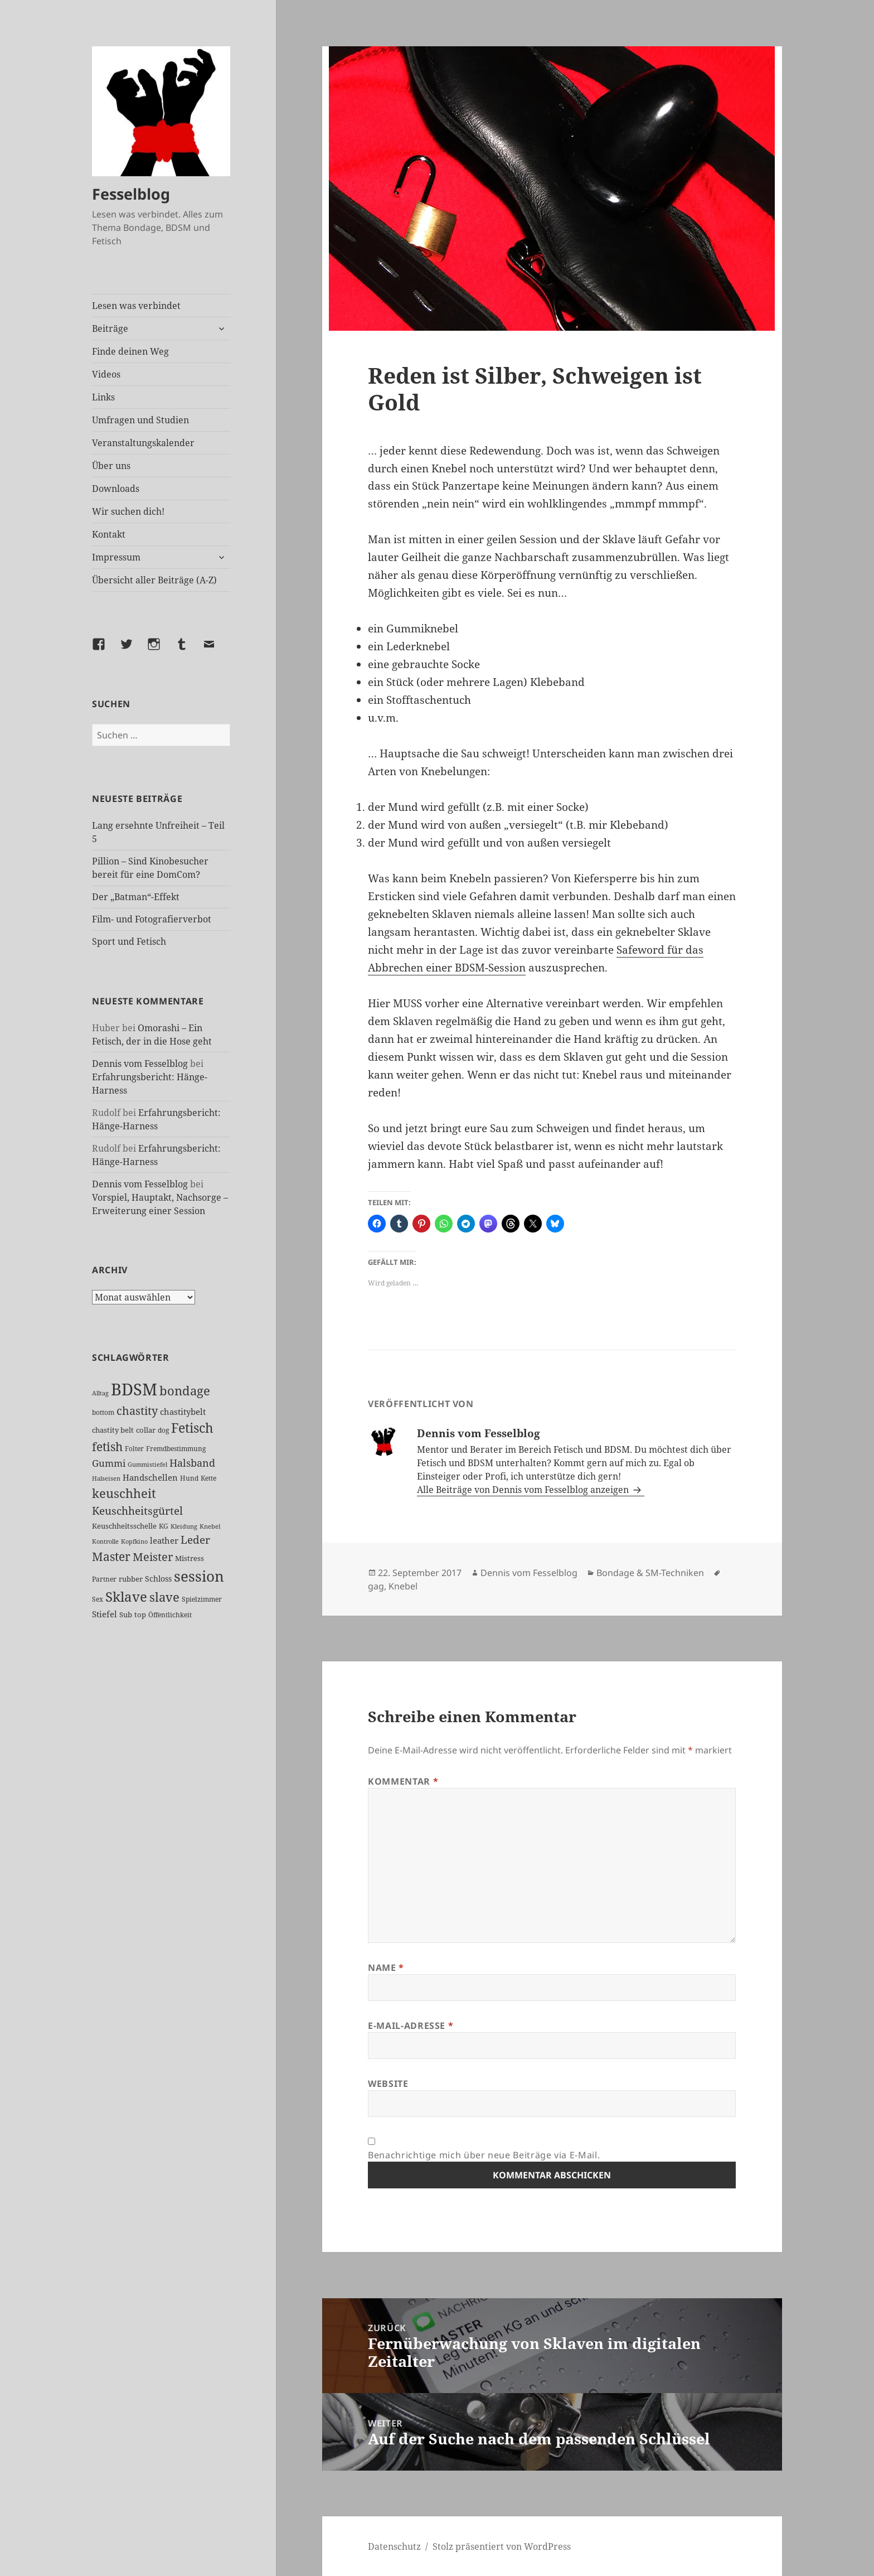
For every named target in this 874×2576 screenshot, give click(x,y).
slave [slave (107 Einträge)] (164, 1596)
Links (103, 397)
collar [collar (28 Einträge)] (146, 1430)
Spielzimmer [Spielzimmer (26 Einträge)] (202, 1599)
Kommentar (403, 1781)
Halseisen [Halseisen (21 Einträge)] (106, 1478)
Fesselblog (131, 193)
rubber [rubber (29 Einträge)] (131, 1579)
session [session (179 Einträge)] (199, 1576)
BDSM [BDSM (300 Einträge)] (134, 1389)
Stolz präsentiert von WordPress (502, 2546)
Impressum (116, 557)
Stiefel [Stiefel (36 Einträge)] (104, 1614)
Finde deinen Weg (130, 351)
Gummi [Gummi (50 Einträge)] (108, 1463)
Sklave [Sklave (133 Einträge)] (126, 1597)
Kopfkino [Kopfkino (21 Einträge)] (134, 1541)
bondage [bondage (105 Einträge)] (184, 1390)
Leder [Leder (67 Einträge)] (195, 1540)
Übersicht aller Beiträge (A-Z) (154, 580)
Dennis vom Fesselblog (140, 1063)
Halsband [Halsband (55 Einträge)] (192, 1463)
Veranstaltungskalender (143, 443)
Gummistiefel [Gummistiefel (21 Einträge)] (147, 1464)
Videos (106, 374)
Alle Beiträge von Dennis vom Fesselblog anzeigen (524, 1489)
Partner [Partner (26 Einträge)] (104, 1579)
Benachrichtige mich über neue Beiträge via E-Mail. (484, 2155)
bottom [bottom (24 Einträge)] (103, 1412)
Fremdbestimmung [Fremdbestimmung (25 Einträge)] (176, 1448)
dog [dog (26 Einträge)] (163, 1430)
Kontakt (108, 534)
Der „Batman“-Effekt (135, 897)
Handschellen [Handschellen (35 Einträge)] (150, 1477)
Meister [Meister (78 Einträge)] (153, 1556)
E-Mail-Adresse (410, 2025)
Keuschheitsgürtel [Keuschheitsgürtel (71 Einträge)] (137, 1510)
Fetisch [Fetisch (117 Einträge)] (192, 1428)
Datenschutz (394, 2546)
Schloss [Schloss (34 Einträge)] (158, 1578)
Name (386, 1967)
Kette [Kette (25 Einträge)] (208, 1478)
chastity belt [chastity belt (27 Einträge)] (113, 1430)
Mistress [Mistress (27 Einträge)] (189, 1558)
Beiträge (110, 328)
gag (376, 1586)
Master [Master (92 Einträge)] (111, 1556)
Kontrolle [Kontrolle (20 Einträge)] (105, 1541)
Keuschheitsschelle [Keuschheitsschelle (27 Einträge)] (124, 1526)
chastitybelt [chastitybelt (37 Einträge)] (183, 1411)
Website (388, 2083)
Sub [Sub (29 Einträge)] (125, 1615)
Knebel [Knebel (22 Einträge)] (210, 1526)
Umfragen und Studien (140, 420)
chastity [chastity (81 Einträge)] (137, 1410)
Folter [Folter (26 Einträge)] (134, 1448)
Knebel (403, 1586)
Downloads (115, 488)
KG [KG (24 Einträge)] (163, 1526)
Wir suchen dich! (128, 511)
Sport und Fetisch (129, 941)
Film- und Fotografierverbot (151, 919)
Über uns (111, 466)
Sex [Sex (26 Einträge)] (97, 1599)
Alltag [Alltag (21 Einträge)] (100, 1393)
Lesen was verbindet (136, 305)
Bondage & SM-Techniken (650, 1573)
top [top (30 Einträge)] (140, 1615)
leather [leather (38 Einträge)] (164, 1540)
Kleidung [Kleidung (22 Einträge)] (184, 1526)
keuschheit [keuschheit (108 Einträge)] (124, 1493)
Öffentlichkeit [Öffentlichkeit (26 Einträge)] (170, 1615)
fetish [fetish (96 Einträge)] (107, 1446)
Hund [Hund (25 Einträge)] (189, 1478)
